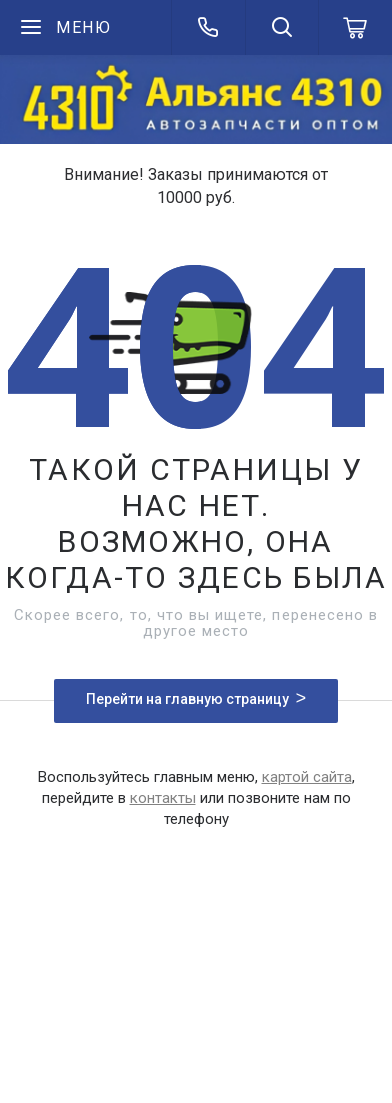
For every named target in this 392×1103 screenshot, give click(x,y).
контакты (163, 798)
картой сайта (307, 777)
